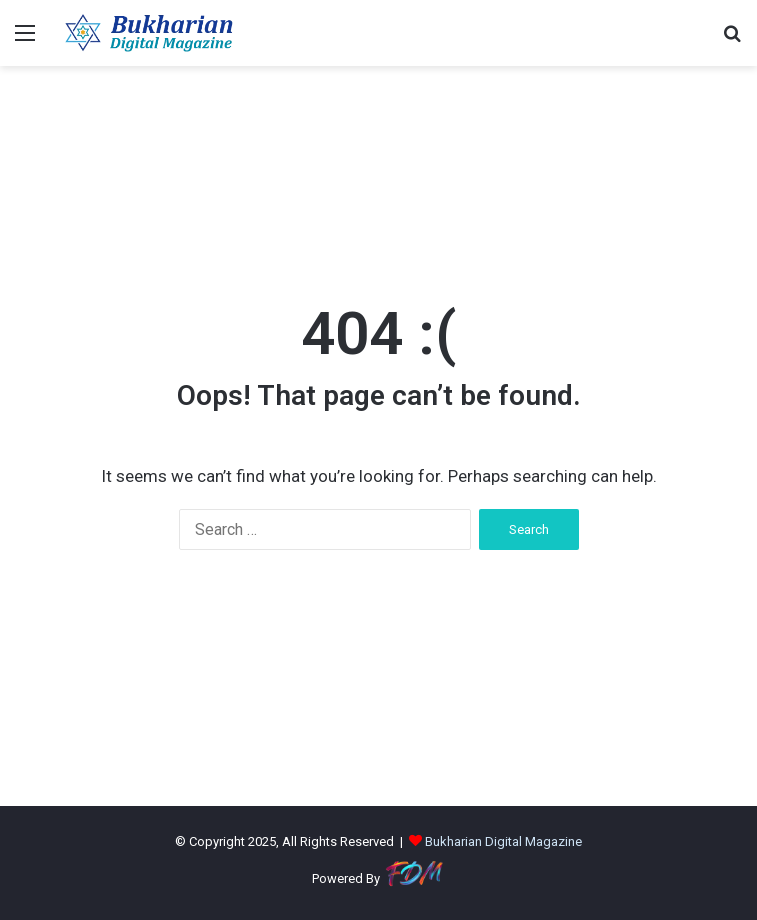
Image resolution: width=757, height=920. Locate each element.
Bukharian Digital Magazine (503, 841)
